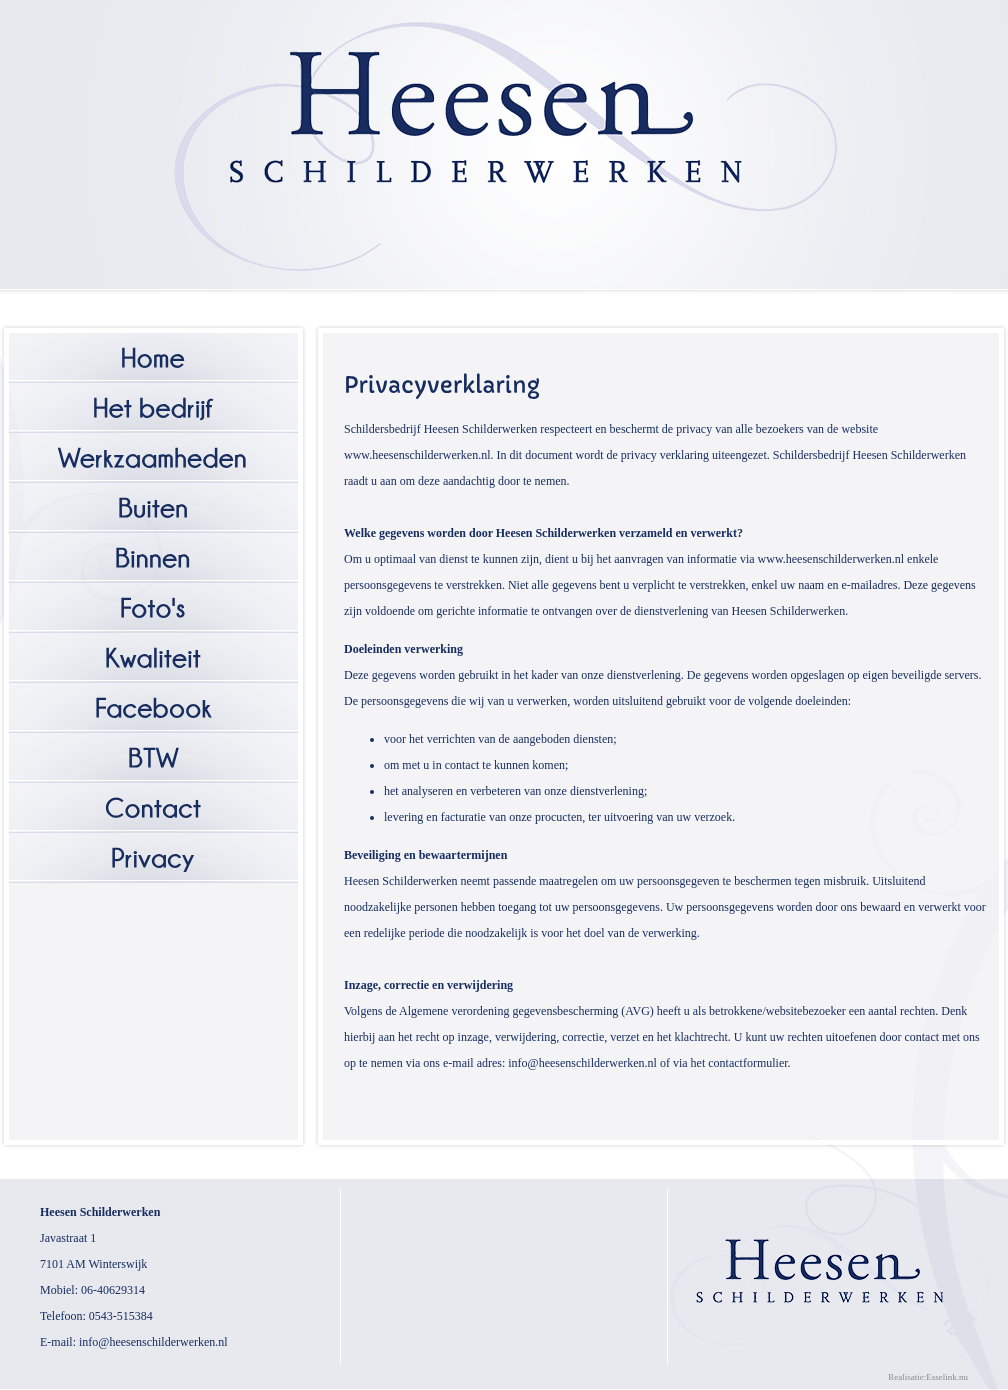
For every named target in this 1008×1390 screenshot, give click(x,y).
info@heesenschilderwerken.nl (153, 1342)
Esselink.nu (947, 1377)
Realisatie (906, 1377)
